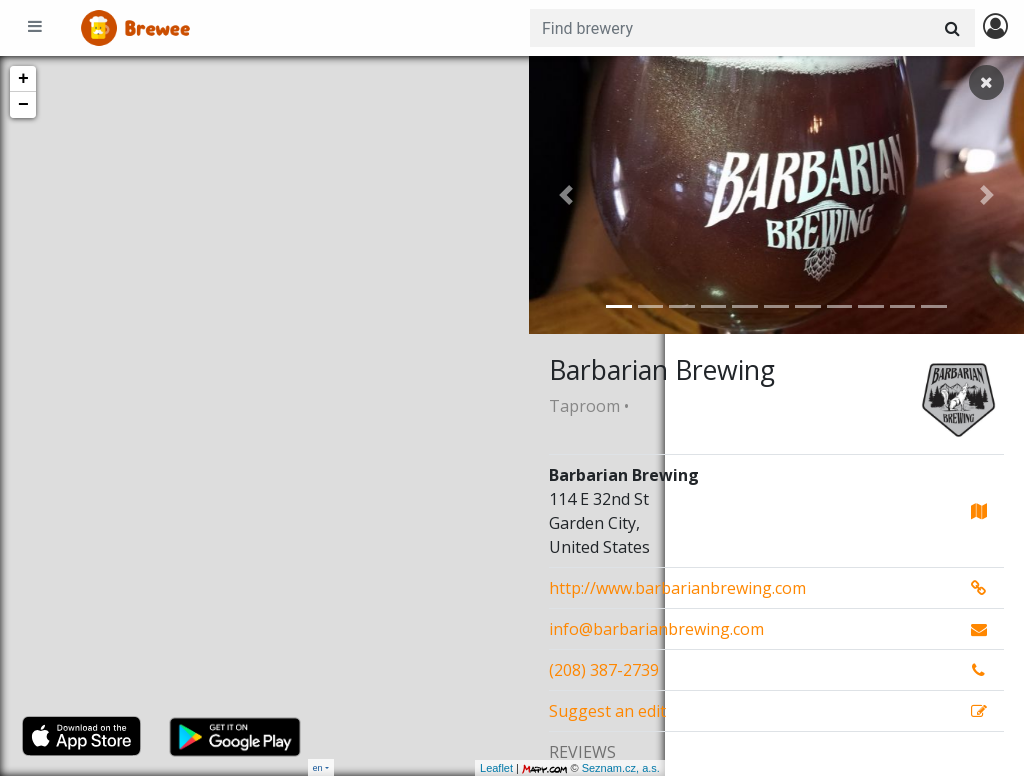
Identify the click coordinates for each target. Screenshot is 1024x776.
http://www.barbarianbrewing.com (677, 588)
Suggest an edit (607, 711)
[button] (566, 195)
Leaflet (360, 768)
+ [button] (23, 79)
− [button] (23, 105)
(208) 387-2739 (604, 670)
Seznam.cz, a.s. (485, 768)
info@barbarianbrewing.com (656, 629)
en (318, 767)
